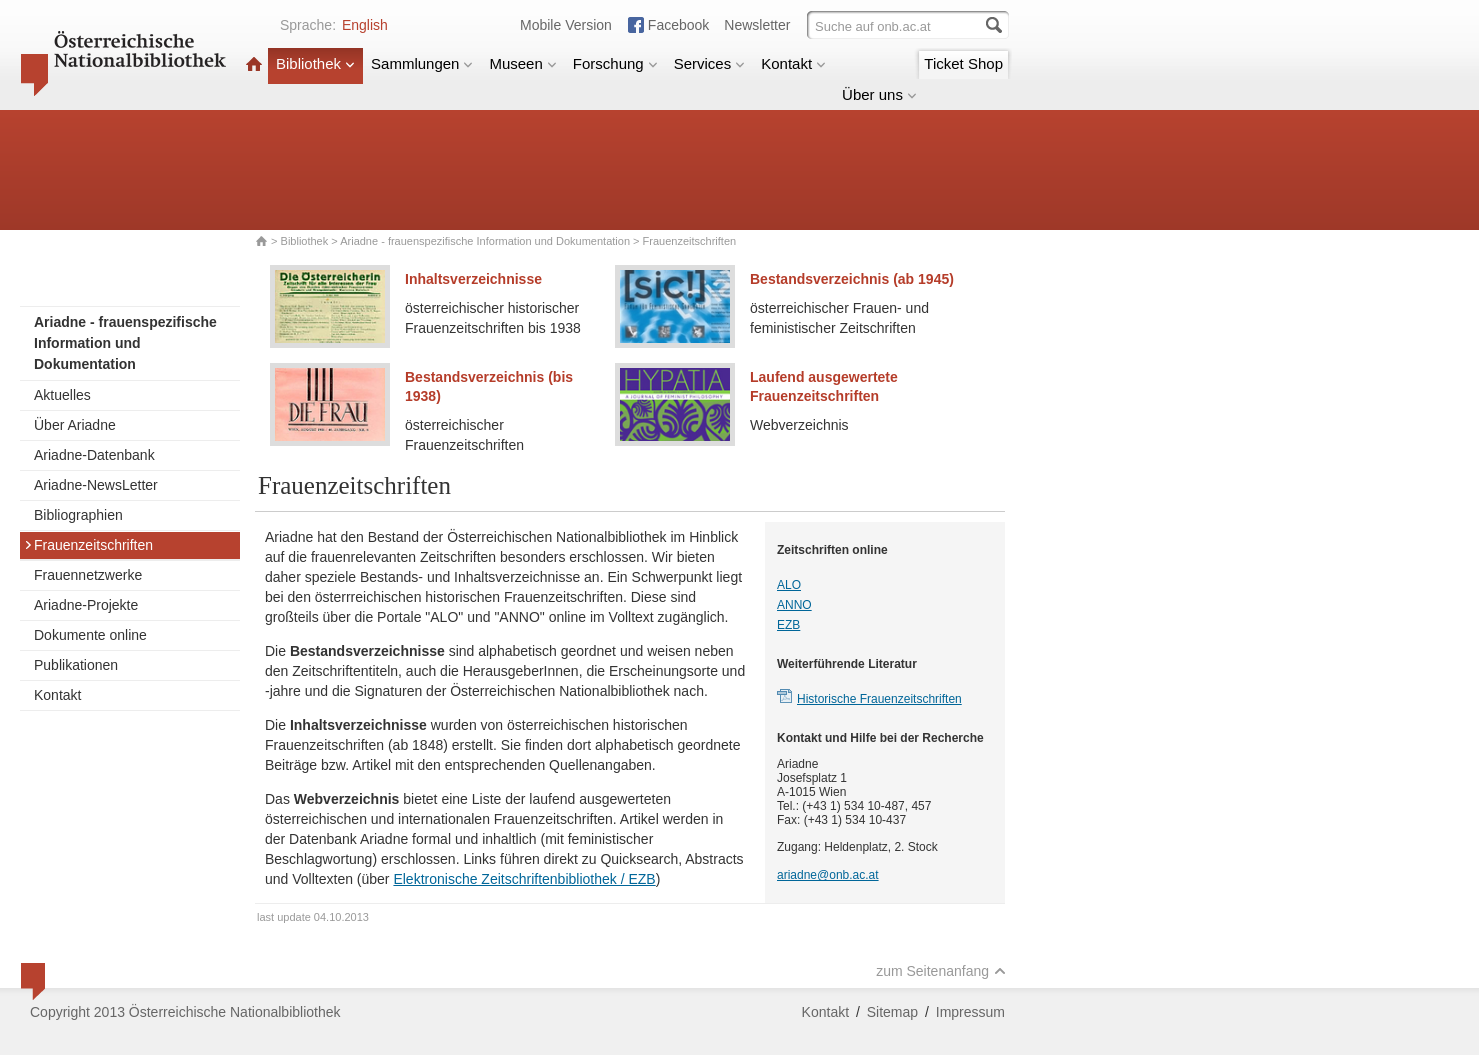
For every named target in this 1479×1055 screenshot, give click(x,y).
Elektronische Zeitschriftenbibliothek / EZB (524, 879)
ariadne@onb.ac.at (828, 875)
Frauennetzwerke (88, 575)
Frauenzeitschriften (88, 545)
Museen (522, 63)
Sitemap (892, 1012)
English (365, 25)
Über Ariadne (75, 425)
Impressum (970, 1012)
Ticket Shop (963, 63)
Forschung (615, 63)
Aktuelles (62, 395)
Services (710, 63)
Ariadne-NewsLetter (96, 485)
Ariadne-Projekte (86, 605)
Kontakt (793, 63)
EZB (788, 625)
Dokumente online (90, 635)
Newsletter (757, 25)
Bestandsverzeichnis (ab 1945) (852, 279)
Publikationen (76, 665)
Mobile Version (566, 25)
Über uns (879, 94)
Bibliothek (315, 63)
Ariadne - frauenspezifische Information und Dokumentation (485, 241)
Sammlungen (422, 63)
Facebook (678, 25)
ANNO (794, 605)
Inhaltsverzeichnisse (473, 279)
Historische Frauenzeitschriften (879, 699)
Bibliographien (78, 515)
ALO (789, 585)
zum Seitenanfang (941, 971)
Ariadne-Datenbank (94, 455)
